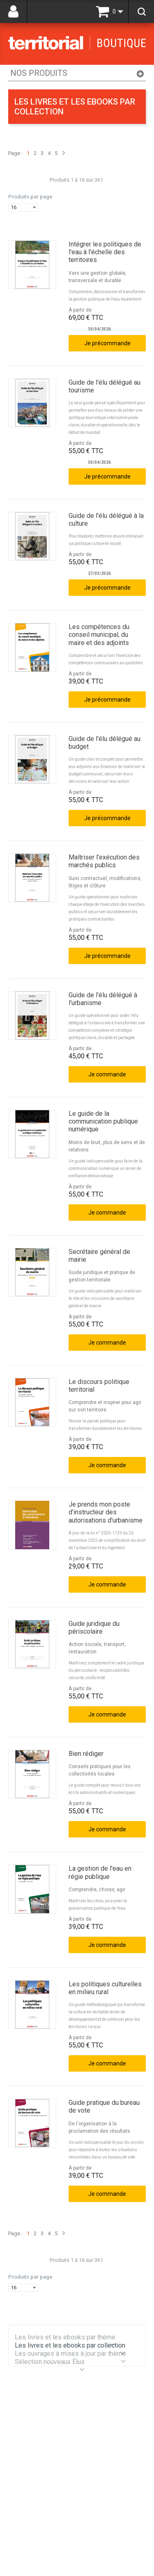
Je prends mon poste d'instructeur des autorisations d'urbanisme (106, 1512)
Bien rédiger (86, 1754)
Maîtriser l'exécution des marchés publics (104, 861)
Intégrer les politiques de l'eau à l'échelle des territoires (105, 252)
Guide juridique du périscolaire (94, 1627)
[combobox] (23, 207)
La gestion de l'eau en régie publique (100, 1872)
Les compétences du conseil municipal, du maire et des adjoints (99, 634)
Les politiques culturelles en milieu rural (105, 1988)
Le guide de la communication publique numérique (103, 1121)
